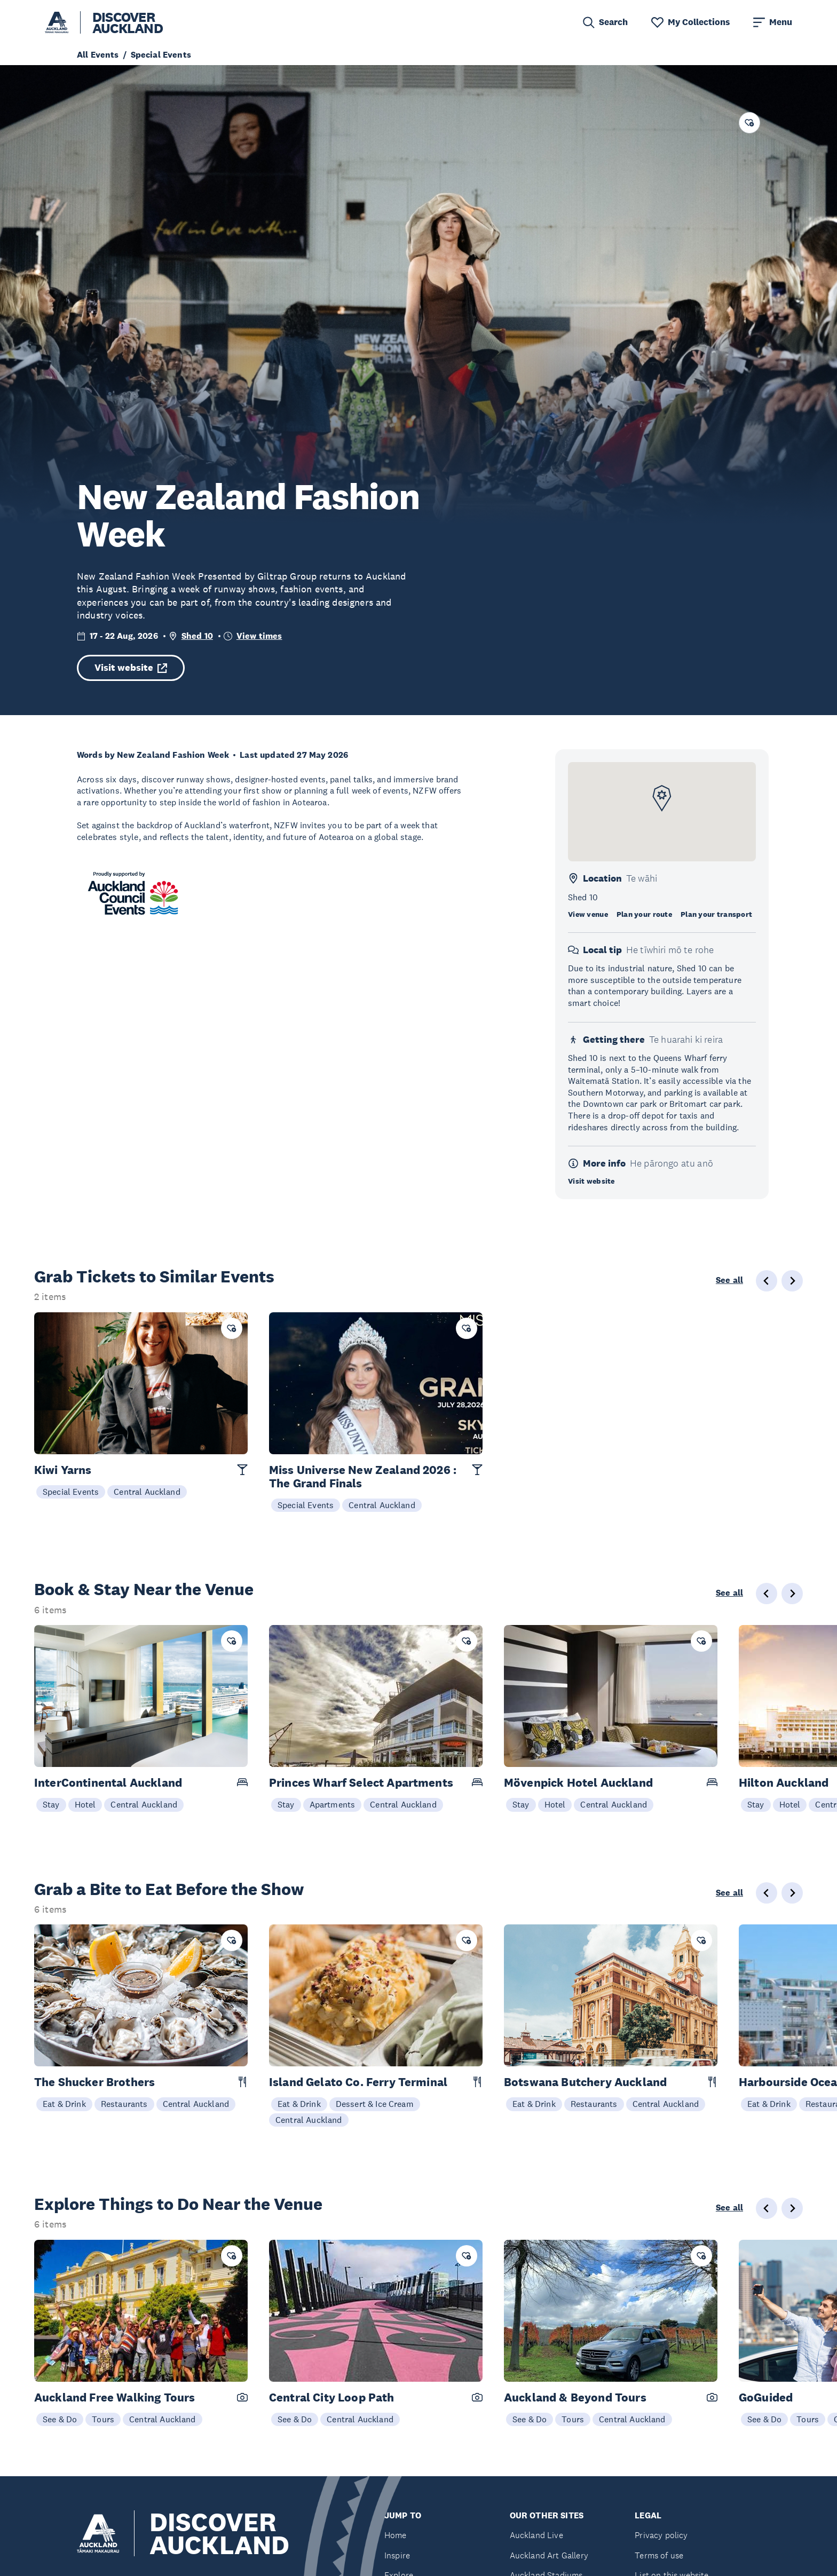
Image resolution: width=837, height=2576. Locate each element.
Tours (103, 2419)
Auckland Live (536, 2535)
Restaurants (124, 2103)
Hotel (85, 1804)
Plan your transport (716, 914)
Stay (51, 1804)
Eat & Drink (64, 2103)
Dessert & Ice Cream (375, 2103)
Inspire (397, 2555)
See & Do (60, 2419)
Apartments (333, 1804)
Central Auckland (147, 1491)
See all (729, 1280)
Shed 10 (197, 635)
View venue (588, 914)
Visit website (130, 667)
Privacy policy (661, 2535)
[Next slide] (792, 1593)
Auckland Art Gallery (549, 2555)
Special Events (71, 1491)
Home (395, 2535)
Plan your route (644, 914)
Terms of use (659, 2555)
